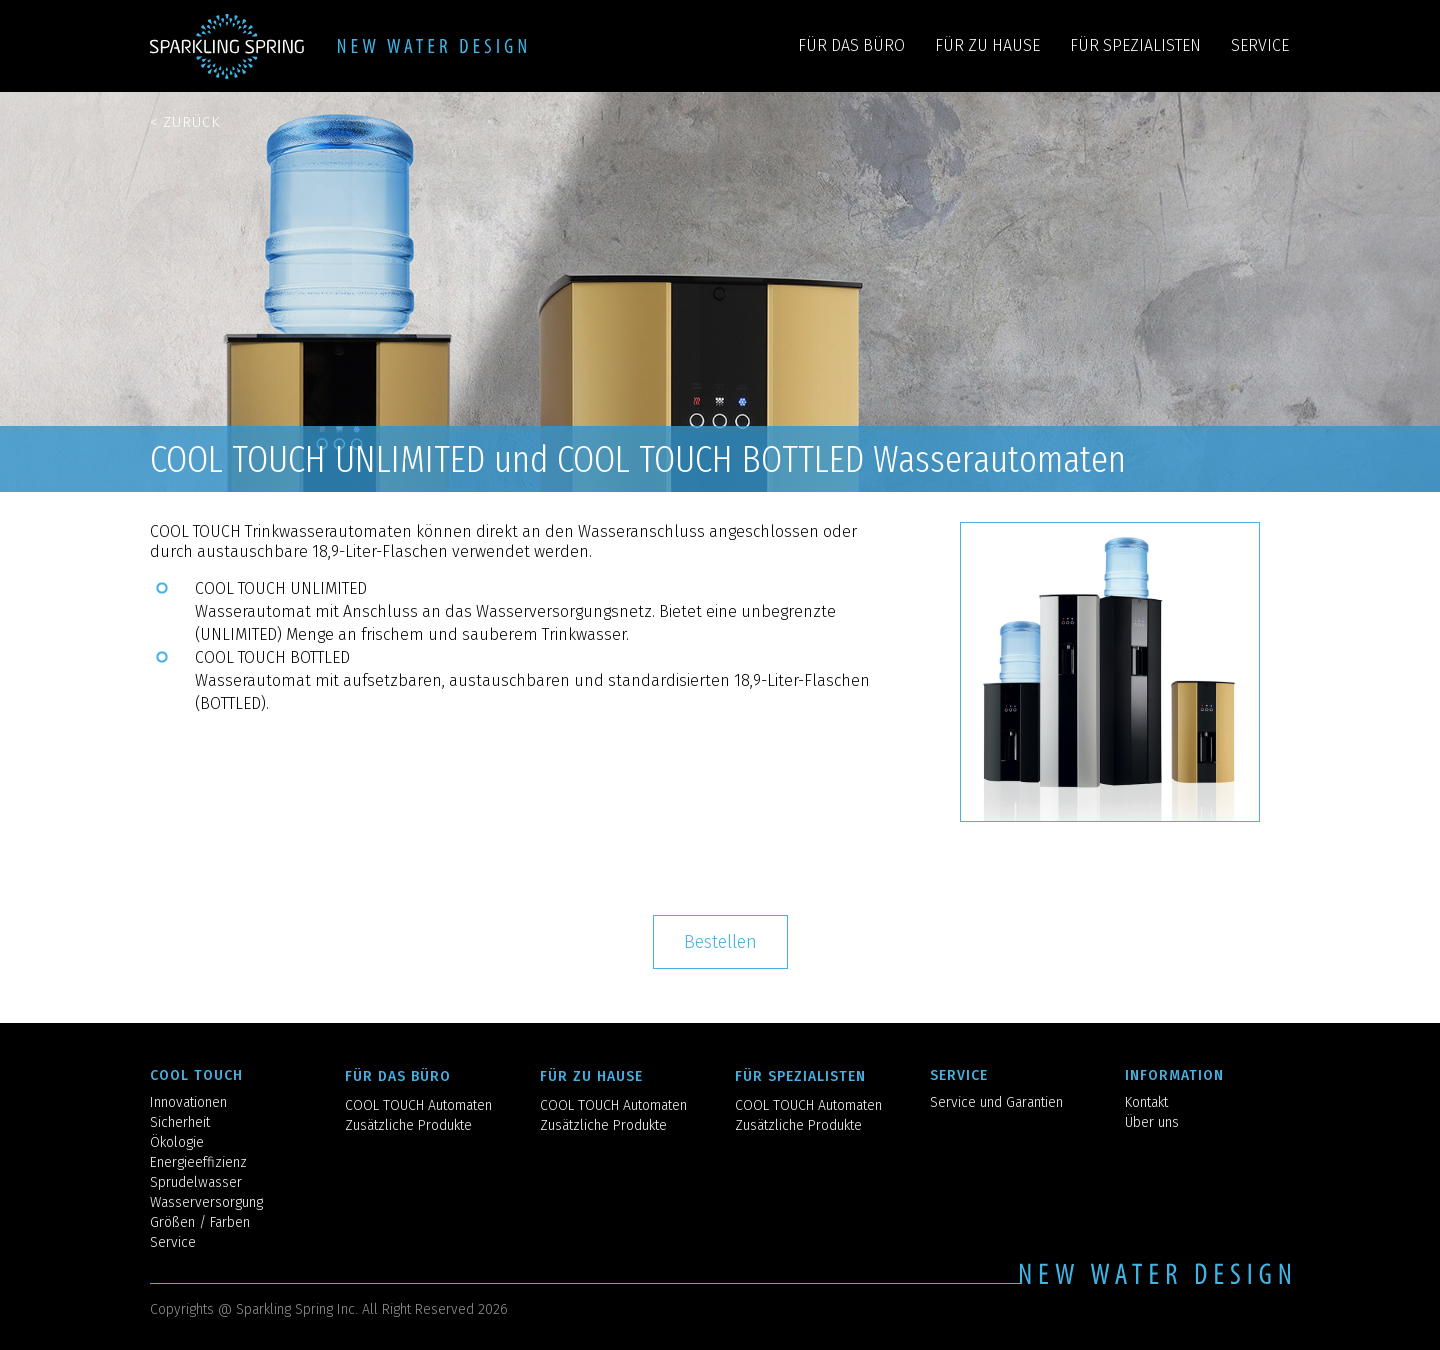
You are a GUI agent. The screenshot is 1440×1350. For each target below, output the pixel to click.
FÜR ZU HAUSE (987, 45)
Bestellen (720, 942)
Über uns (1152, 1122)
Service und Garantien (996, 1102)
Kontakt (1146, 1102)
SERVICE (1260, 45)
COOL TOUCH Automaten (418, 1105)
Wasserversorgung (206, 1202)
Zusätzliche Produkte (408, 1125)
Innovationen (188, 1102)
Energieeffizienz (198, 1162)
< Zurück (185, 122)
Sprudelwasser (196, 1182)
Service (173, 1242)
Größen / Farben (200, 1222)
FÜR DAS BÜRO (851, 45)
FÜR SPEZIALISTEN (1135, 45)
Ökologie (177, 1142)
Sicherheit (180, 1122)
